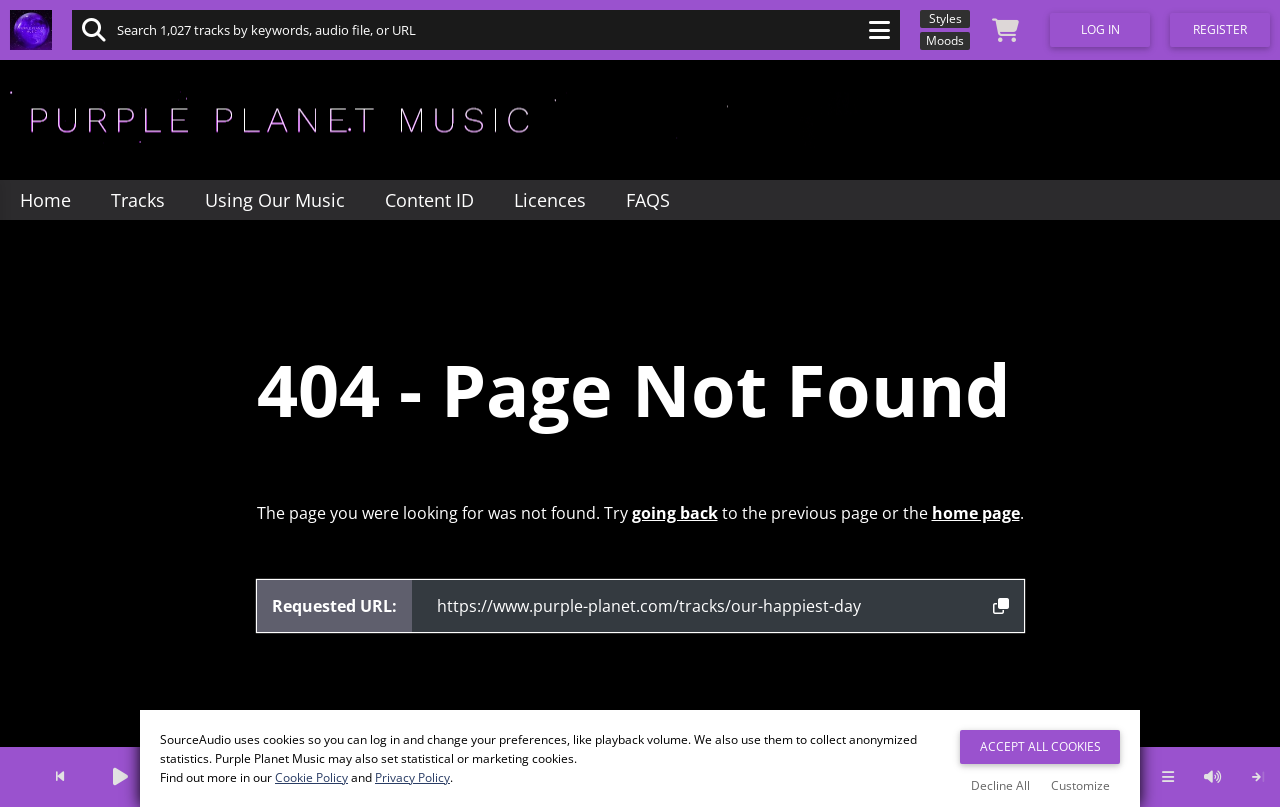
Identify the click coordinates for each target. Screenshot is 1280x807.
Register (1220, 29)
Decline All (1000, 785)
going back (675, 513)
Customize (1080, 785)
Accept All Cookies (1040, 746)
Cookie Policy (311, 777)
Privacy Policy (412, 777)
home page (976, 513)
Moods (945, 40)
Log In (1100, 29)
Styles (945, 18)
